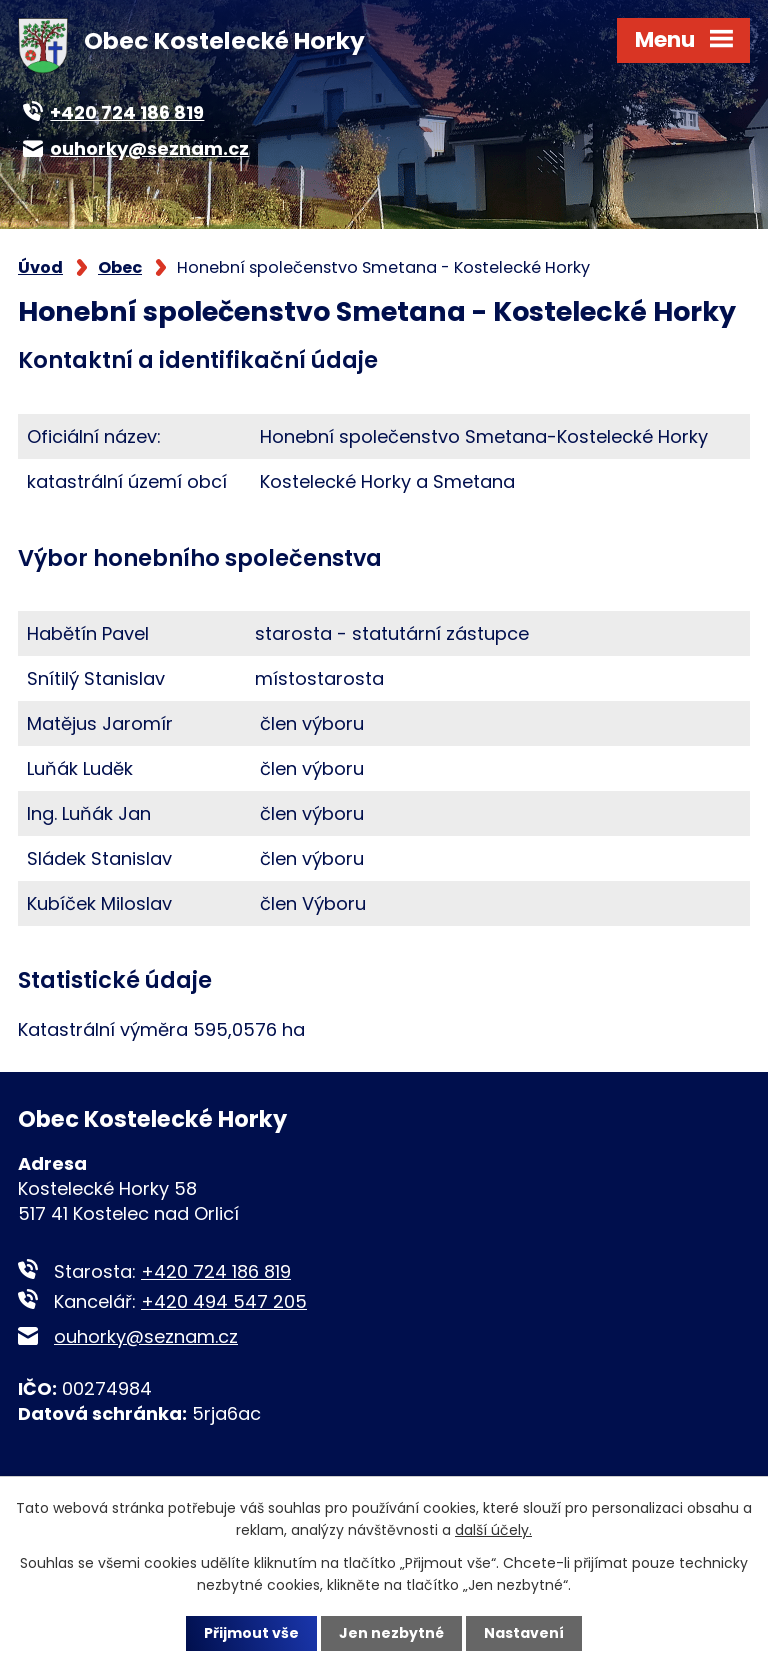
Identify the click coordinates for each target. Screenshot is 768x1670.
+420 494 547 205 (224, 1301)
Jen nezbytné (391, 1633)
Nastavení (524, 1633)
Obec (120, 267)
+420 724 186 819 (216, 1271)
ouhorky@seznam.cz (146, 1336)
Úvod (40, 267)
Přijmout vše (251, 1633)
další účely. (493, 1530)
